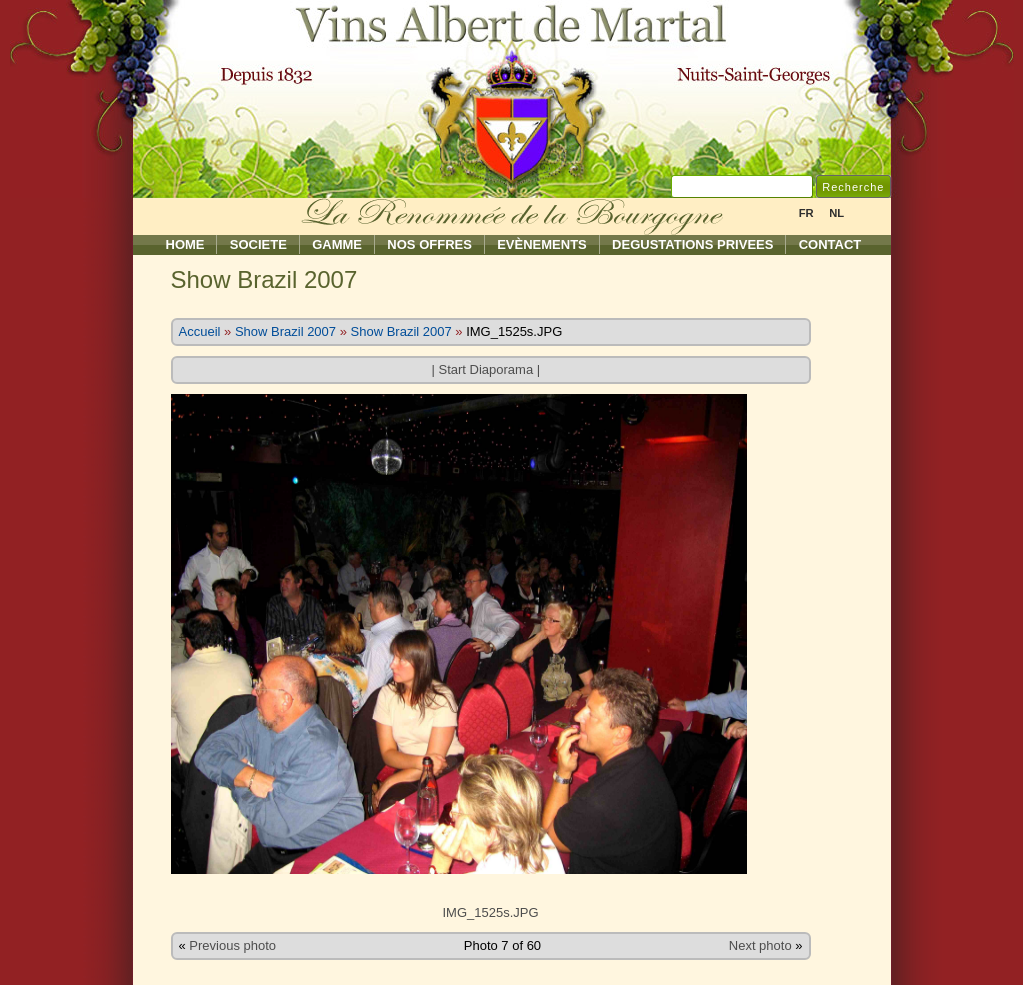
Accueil (200, 331)
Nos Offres (429, 244)
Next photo (760, 945)
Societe (258, 244)
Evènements (542, 244)
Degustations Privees (692, 244)
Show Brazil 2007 (285, 331)
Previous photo (232, 945)
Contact (830, 244)
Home (185, 244)
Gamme (337, 244)
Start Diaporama (485, 369)
